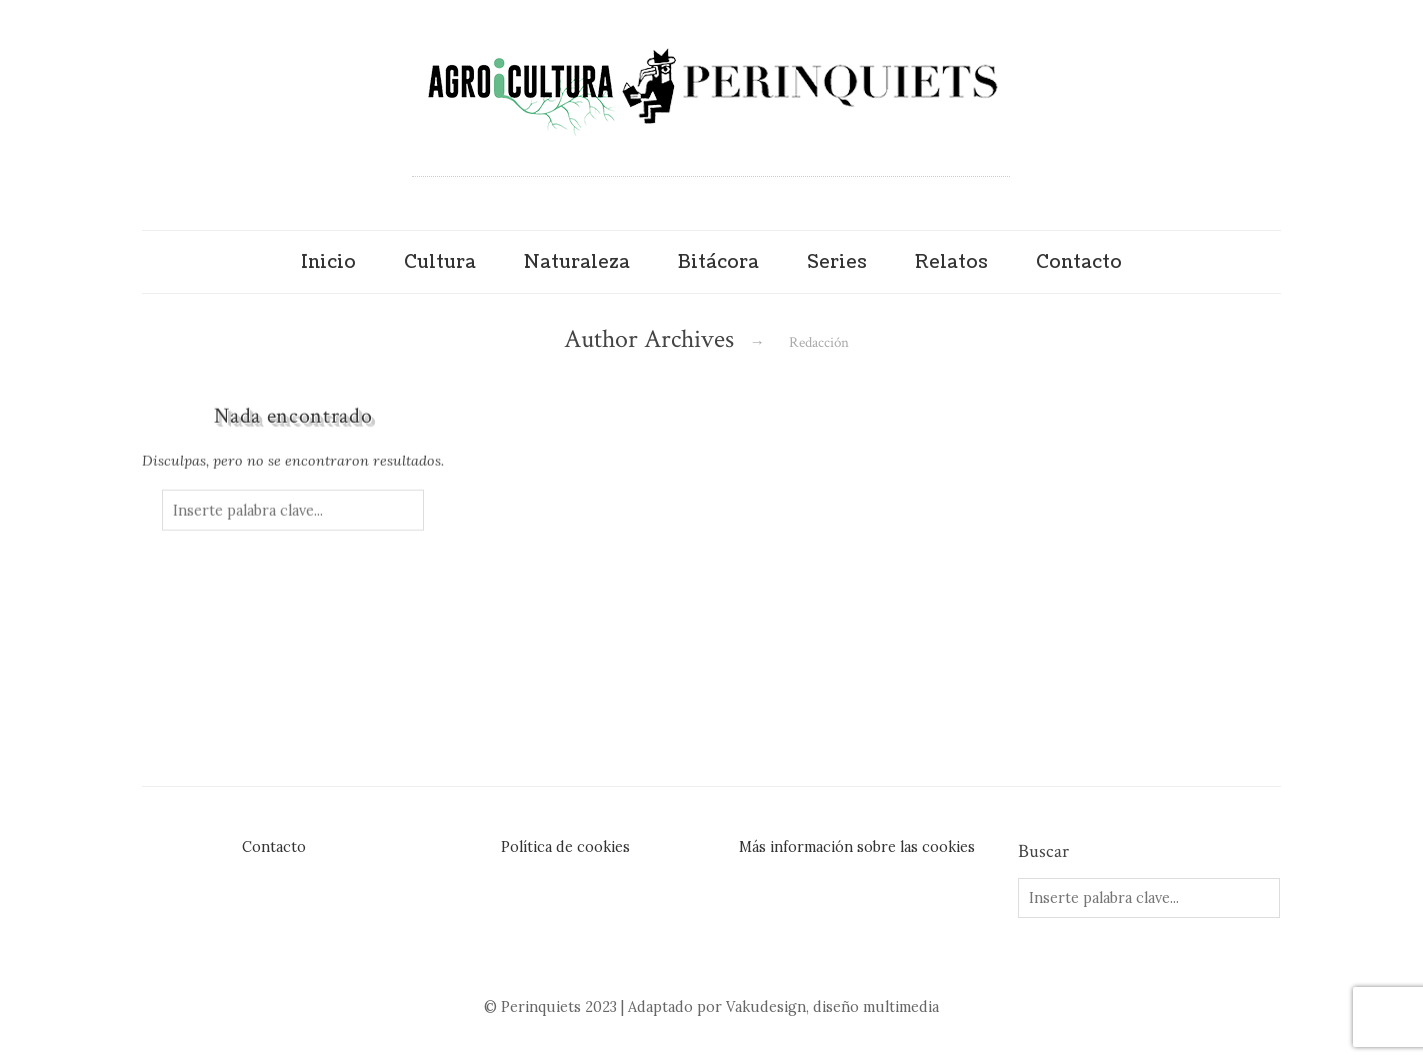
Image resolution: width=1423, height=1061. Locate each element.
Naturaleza (577, 262)
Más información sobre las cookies (857, 847)
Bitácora (718, 262)
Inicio (328, 262)
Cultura (440, 262)
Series (837, 262)
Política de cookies (565, 847)
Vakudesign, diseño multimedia (832, 1007)
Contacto (1079, 262)
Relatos (951, 262)
